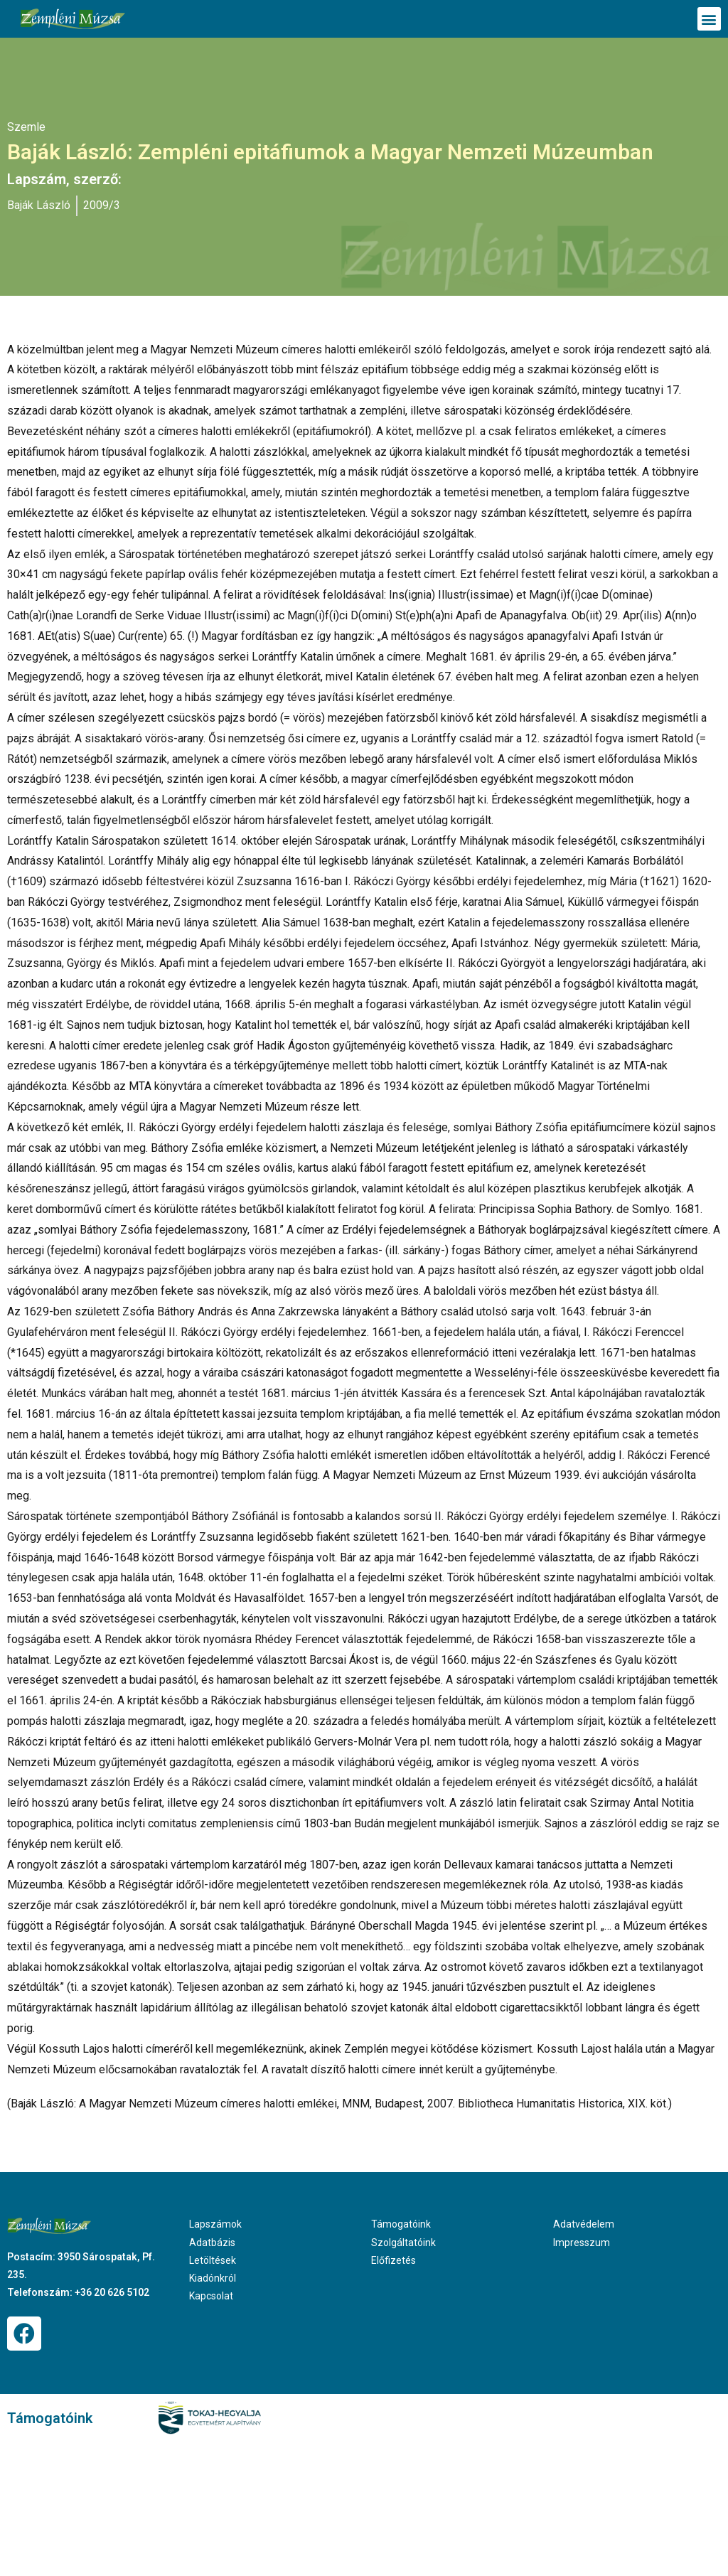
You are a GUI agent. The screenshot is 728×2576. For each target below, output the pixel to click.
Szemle (26, 127)
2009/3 (101, 205)
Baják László (38, 205)
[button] (709, 19)
